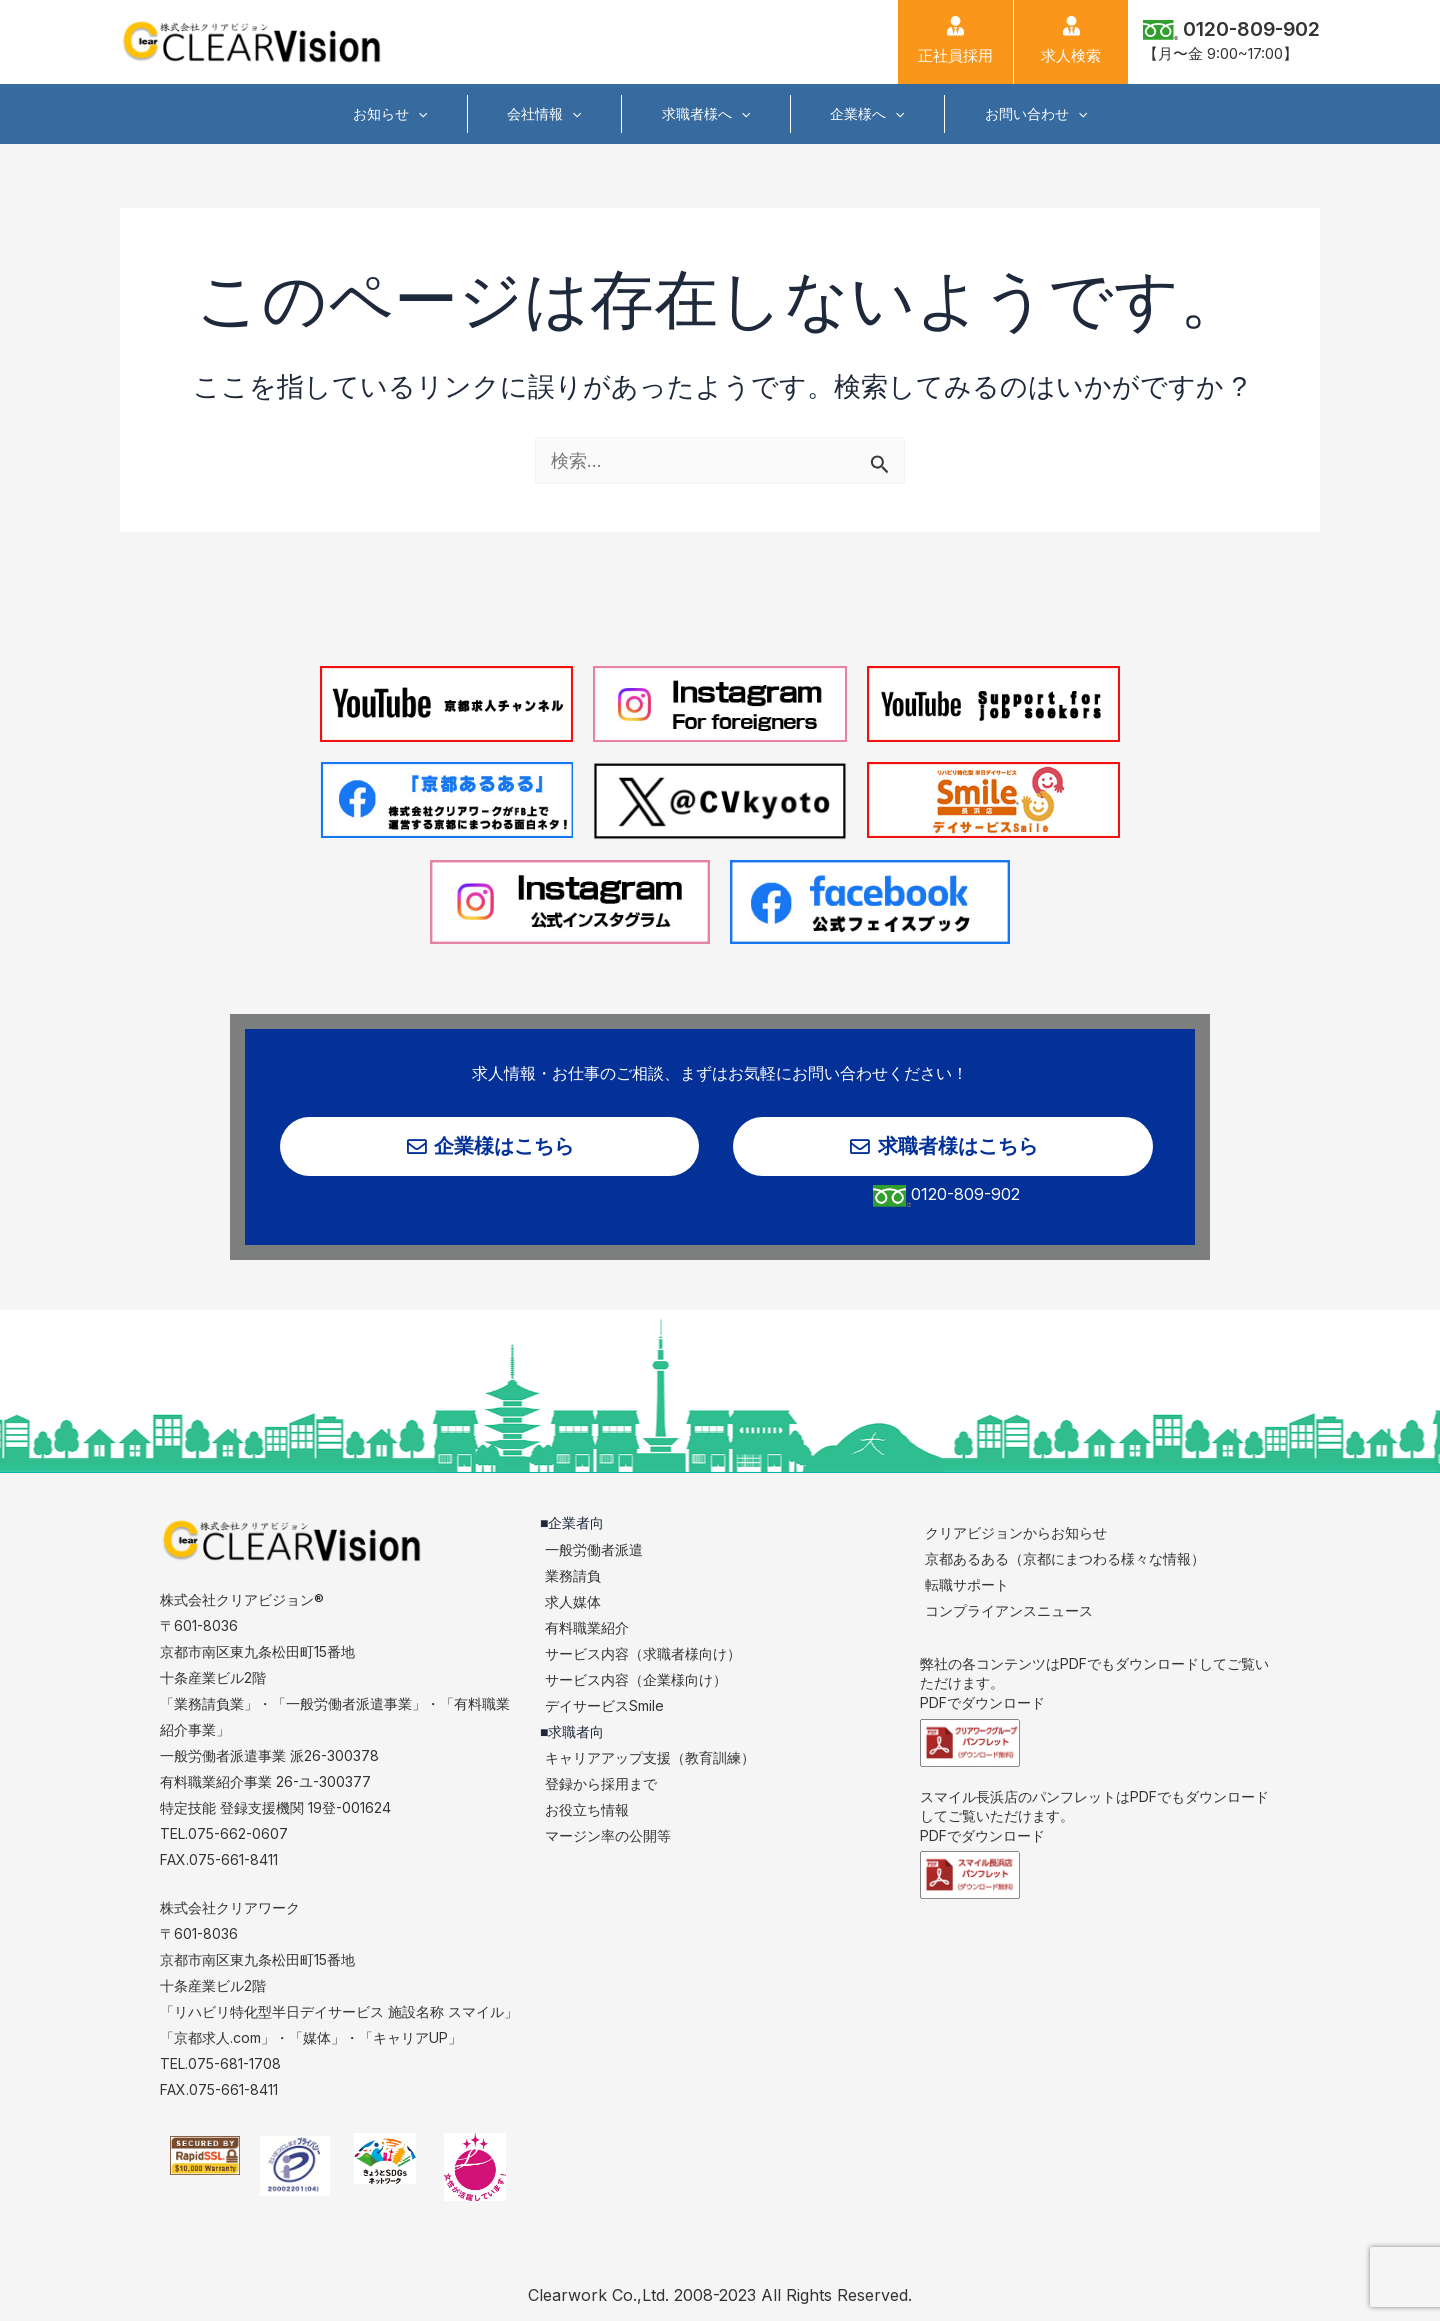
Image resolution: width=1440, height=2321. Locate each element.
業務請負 (573, 1575)
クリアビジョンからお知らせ (1016, 1532)
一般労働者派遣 (594, 1549)
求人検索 (1071, 41)
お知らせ (400, 114)
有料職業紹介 (587, 1627)
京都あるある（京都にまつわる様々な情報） (1065, 1558)
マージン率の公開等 (608, 1836)
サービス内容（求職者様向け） (643, 1653)
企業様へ (862, 114)
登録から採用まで (601, 1784)
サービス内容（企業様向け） (636, 1679)
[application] (428, 114)
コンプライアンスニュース (1009, 1610)
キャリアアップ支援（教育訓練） (650, 1758)
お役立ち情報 (587, 1810)
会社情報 (549, 114)
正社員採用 (955, 41)
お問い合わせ (1026, 114)
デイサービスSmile (604, 1705)
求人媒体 (573, 1601)
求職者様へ (706, 114)
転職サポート (967, 1584)
